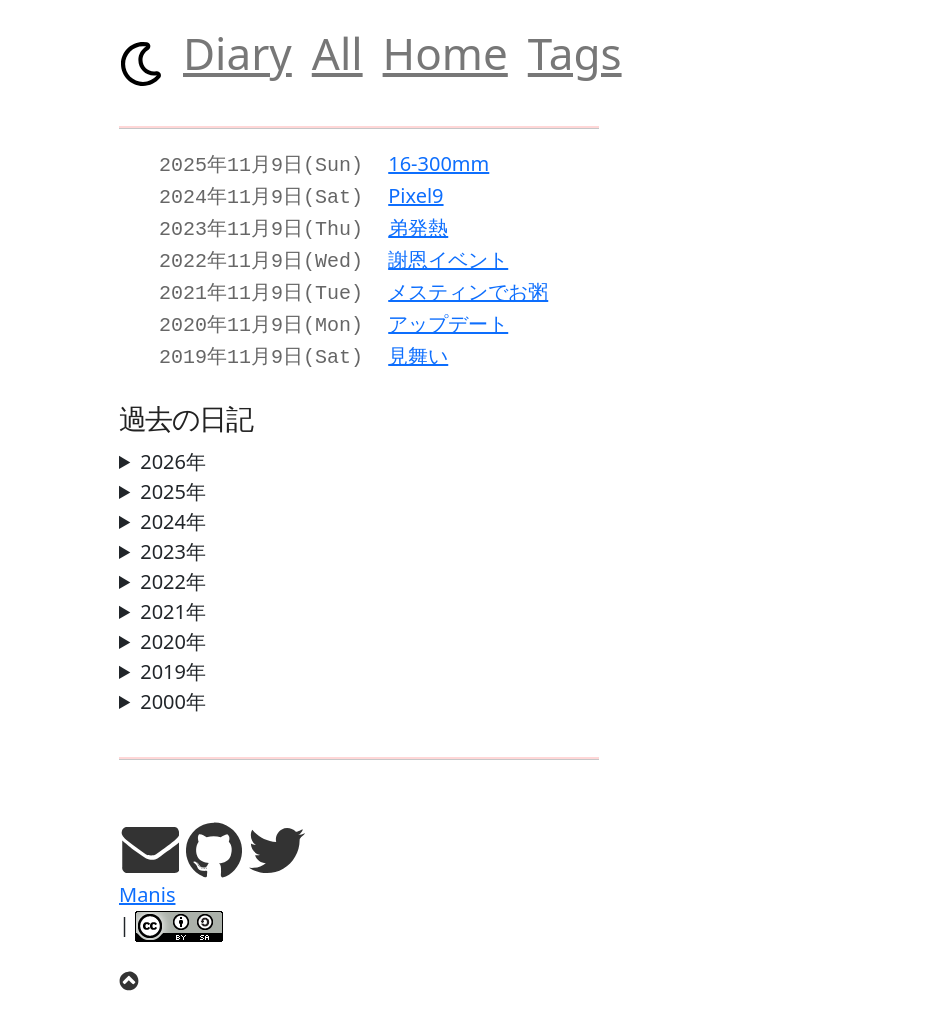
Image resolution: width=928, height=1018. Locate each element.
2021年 (173, 597)
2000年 (173, 687)
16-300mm (438, 163)
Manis (147, 880)
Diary (237, 53)
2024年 (173, 507)
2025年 (173, 477)
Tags (575, 53)
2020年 (173, 627)
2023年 (173, 537)
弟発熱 (418, 223)
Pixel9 (415, 193)
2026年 (173, 447)
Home (445, 53)
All (337, 53)
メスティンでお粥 (468, 283)
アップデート (448, 313)
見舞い (418, 343)
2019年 (173, 657)
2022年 (173, 567)
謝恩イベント (448, 253)
